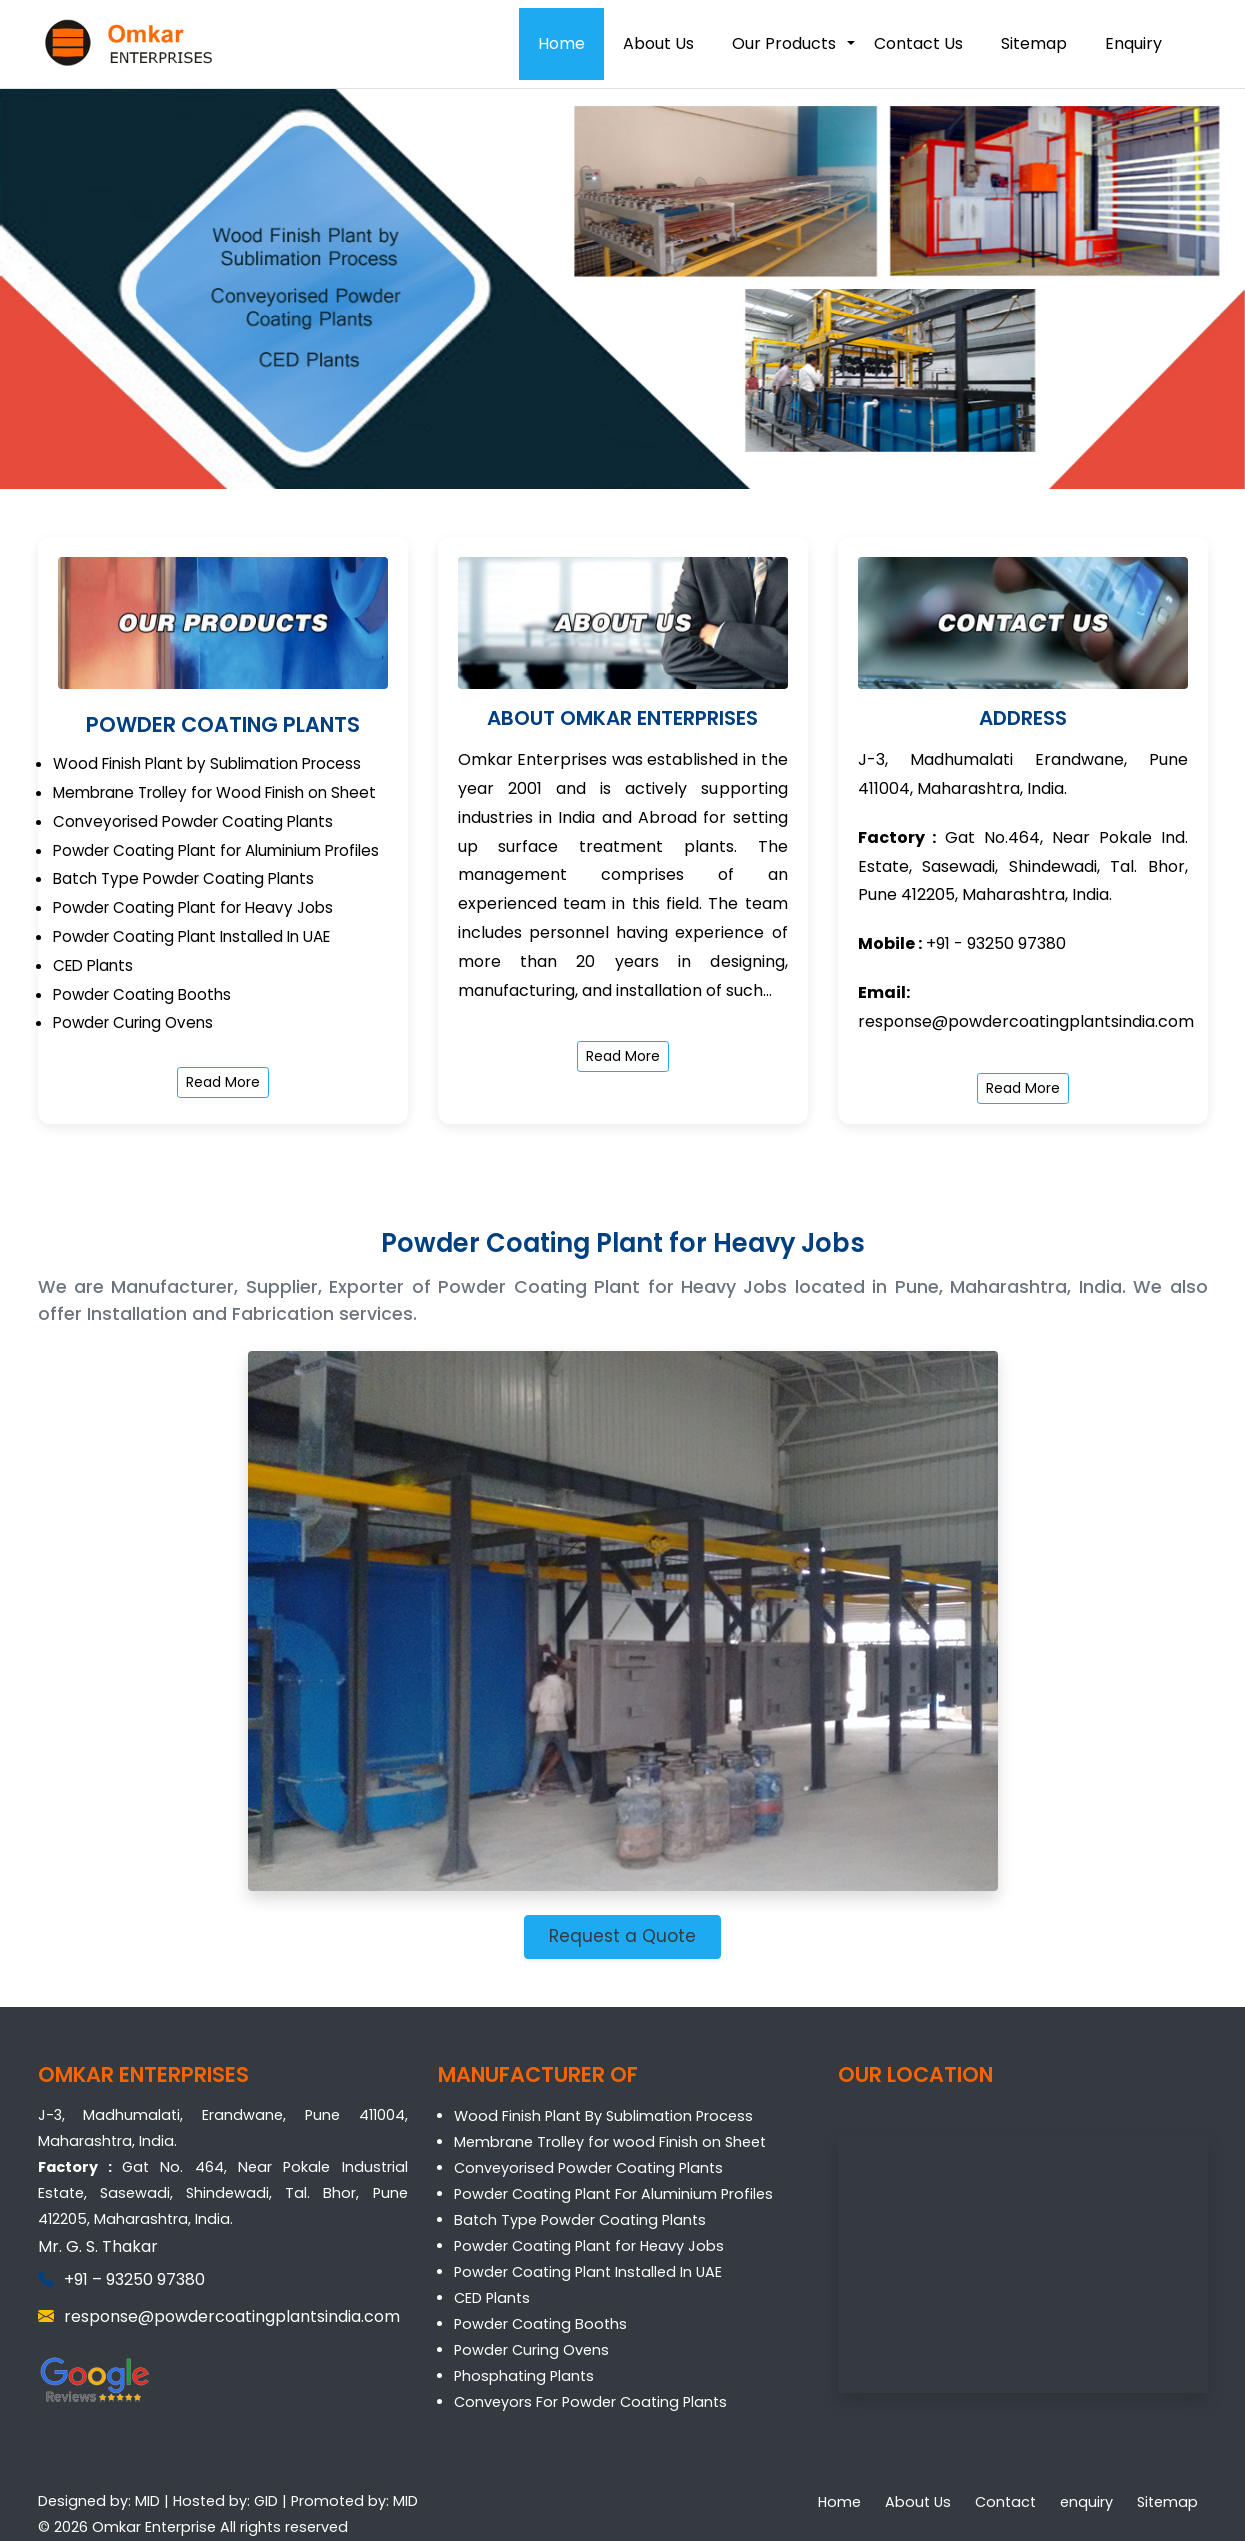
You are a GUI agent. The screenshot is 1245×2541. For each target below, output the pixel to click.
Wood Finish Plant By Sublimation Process (603, 2116)
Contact (1005, 2502)
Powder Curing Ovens (531, 2350)
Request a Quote (622, 1936)
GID (266, 2501)
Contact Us (918, 43)
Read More (223, 1082)
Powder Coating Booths (540, 2324)
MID (147, 2501)
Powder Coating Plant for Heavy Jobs (589, 2246)
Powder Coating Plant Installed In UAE (588, 2272)
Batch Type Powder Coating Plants (580, 2220)
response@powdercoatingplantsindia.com (1026, 1021)
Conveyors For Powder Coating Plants (590, 2402)
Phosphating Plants (524, 2376)
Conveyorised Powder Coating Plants (588, 2168)
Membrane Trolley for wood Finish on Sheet (610, 2142)
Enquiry (1133, 43)
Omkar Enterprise (154, 2527)
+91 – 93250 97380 (134, 2279)
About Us (658, 43)
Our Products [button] (784, 43)
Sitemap (1034, 43)
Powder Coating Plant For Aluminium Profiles (613, 2194)
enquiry (1086, 2502)
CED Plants (492, 2298)
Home (561, 43)
